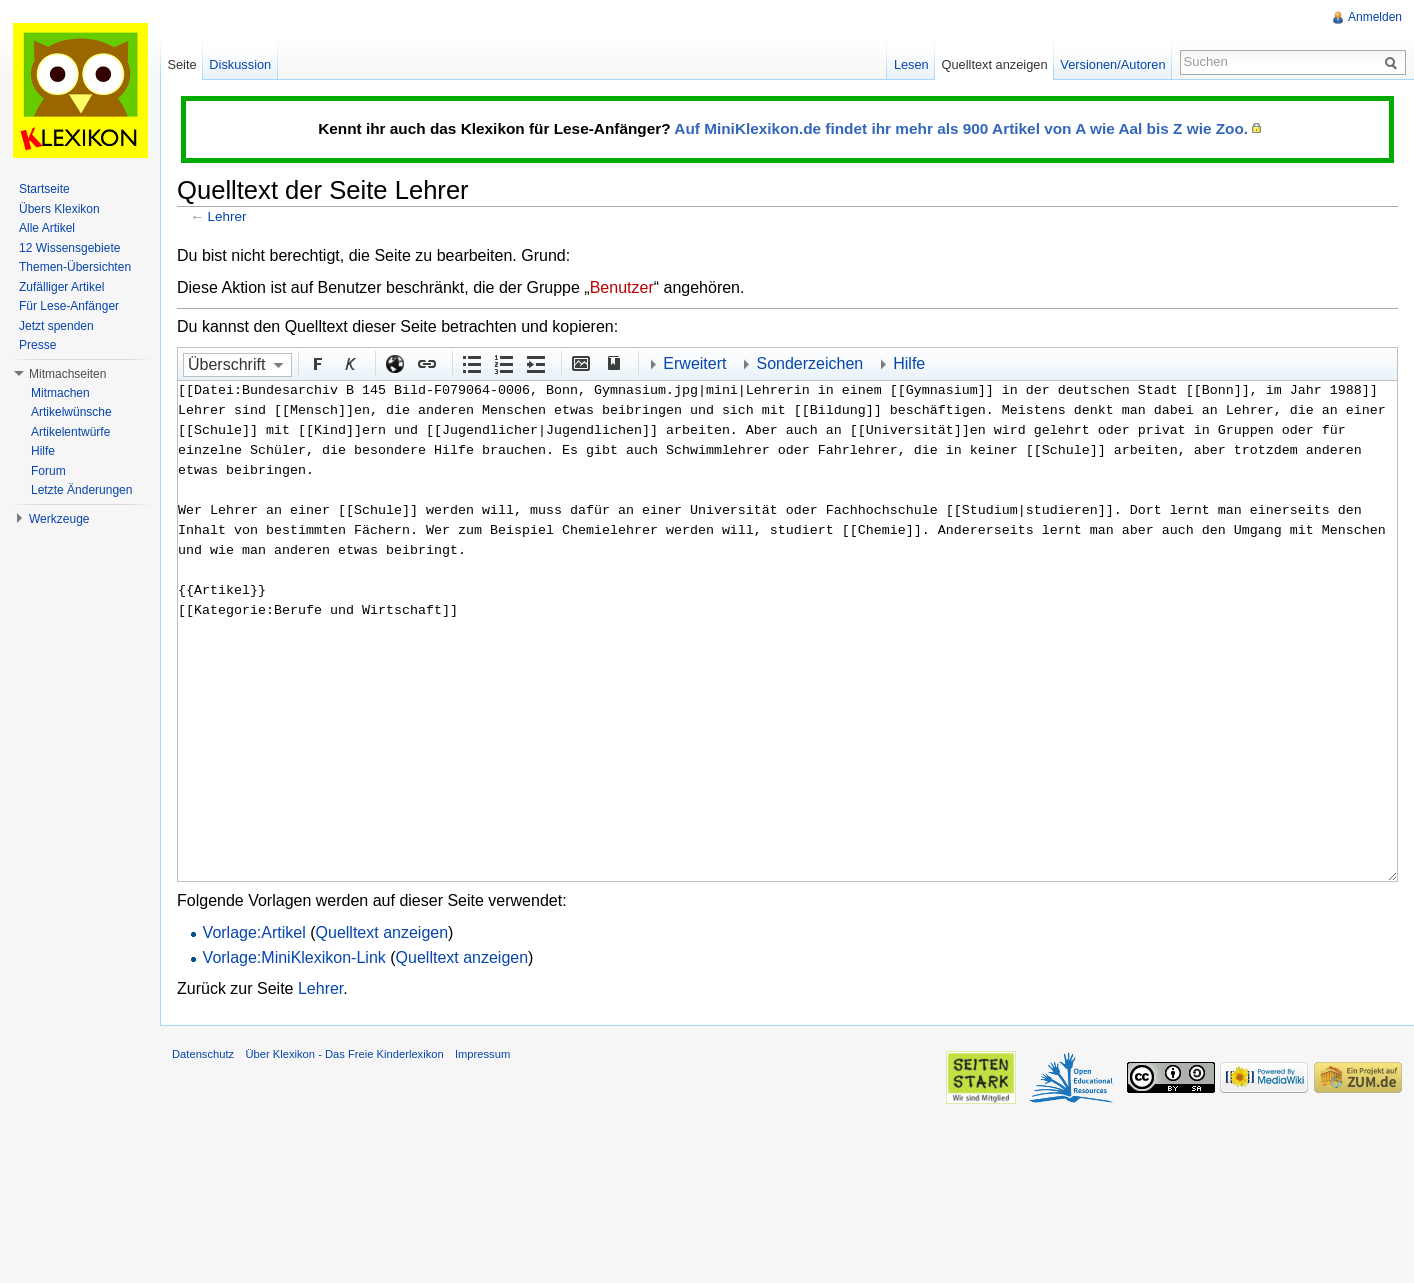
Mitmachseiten (67, 374)
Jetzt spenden (56, 326)
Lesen (911, 64)
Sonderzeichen (809, 363)
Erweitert (694, 363)
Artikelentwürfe (70, 432)
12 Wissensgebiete (69, 248)
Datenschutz (203, 1054)
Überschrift (226, 364)
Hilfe (909, 363)
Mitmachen (60, 393)
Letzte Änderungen (81, 490)
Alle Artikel (47, 228)
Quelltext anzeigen (382, 932)
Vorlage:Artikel (254, 932)
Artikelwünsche (71, 412)
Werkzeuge (59, 519)
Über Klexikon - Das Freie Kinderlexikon (344, 1054)
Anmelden (1375, 17)
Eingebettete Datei (580, 363)
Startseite (44, 189)
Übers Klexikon (59, 209)
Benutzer (622, 287)
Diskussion (240, 64)
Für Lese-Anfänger (69, 306)
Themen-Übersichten (75, 267)
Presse (37, 345)
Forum (48, 471)
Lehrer (227, 216)
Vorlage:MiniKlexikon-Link (294, 957)
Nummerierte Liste (503, 363)
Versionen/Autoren (1112, 64)
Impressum (482, 1054)
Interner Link (426, 363)
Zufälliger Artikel (61, 287)
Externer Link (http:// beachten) (394, 363)
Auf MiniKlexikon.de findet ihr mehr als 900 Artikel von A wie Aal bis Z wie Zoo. (961, 128)
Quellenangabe (612, 363)
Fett (317, 363)
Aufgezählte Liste (471, 363)
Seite (181, 64)
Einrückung (535, 363)
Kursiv (349, 363)
